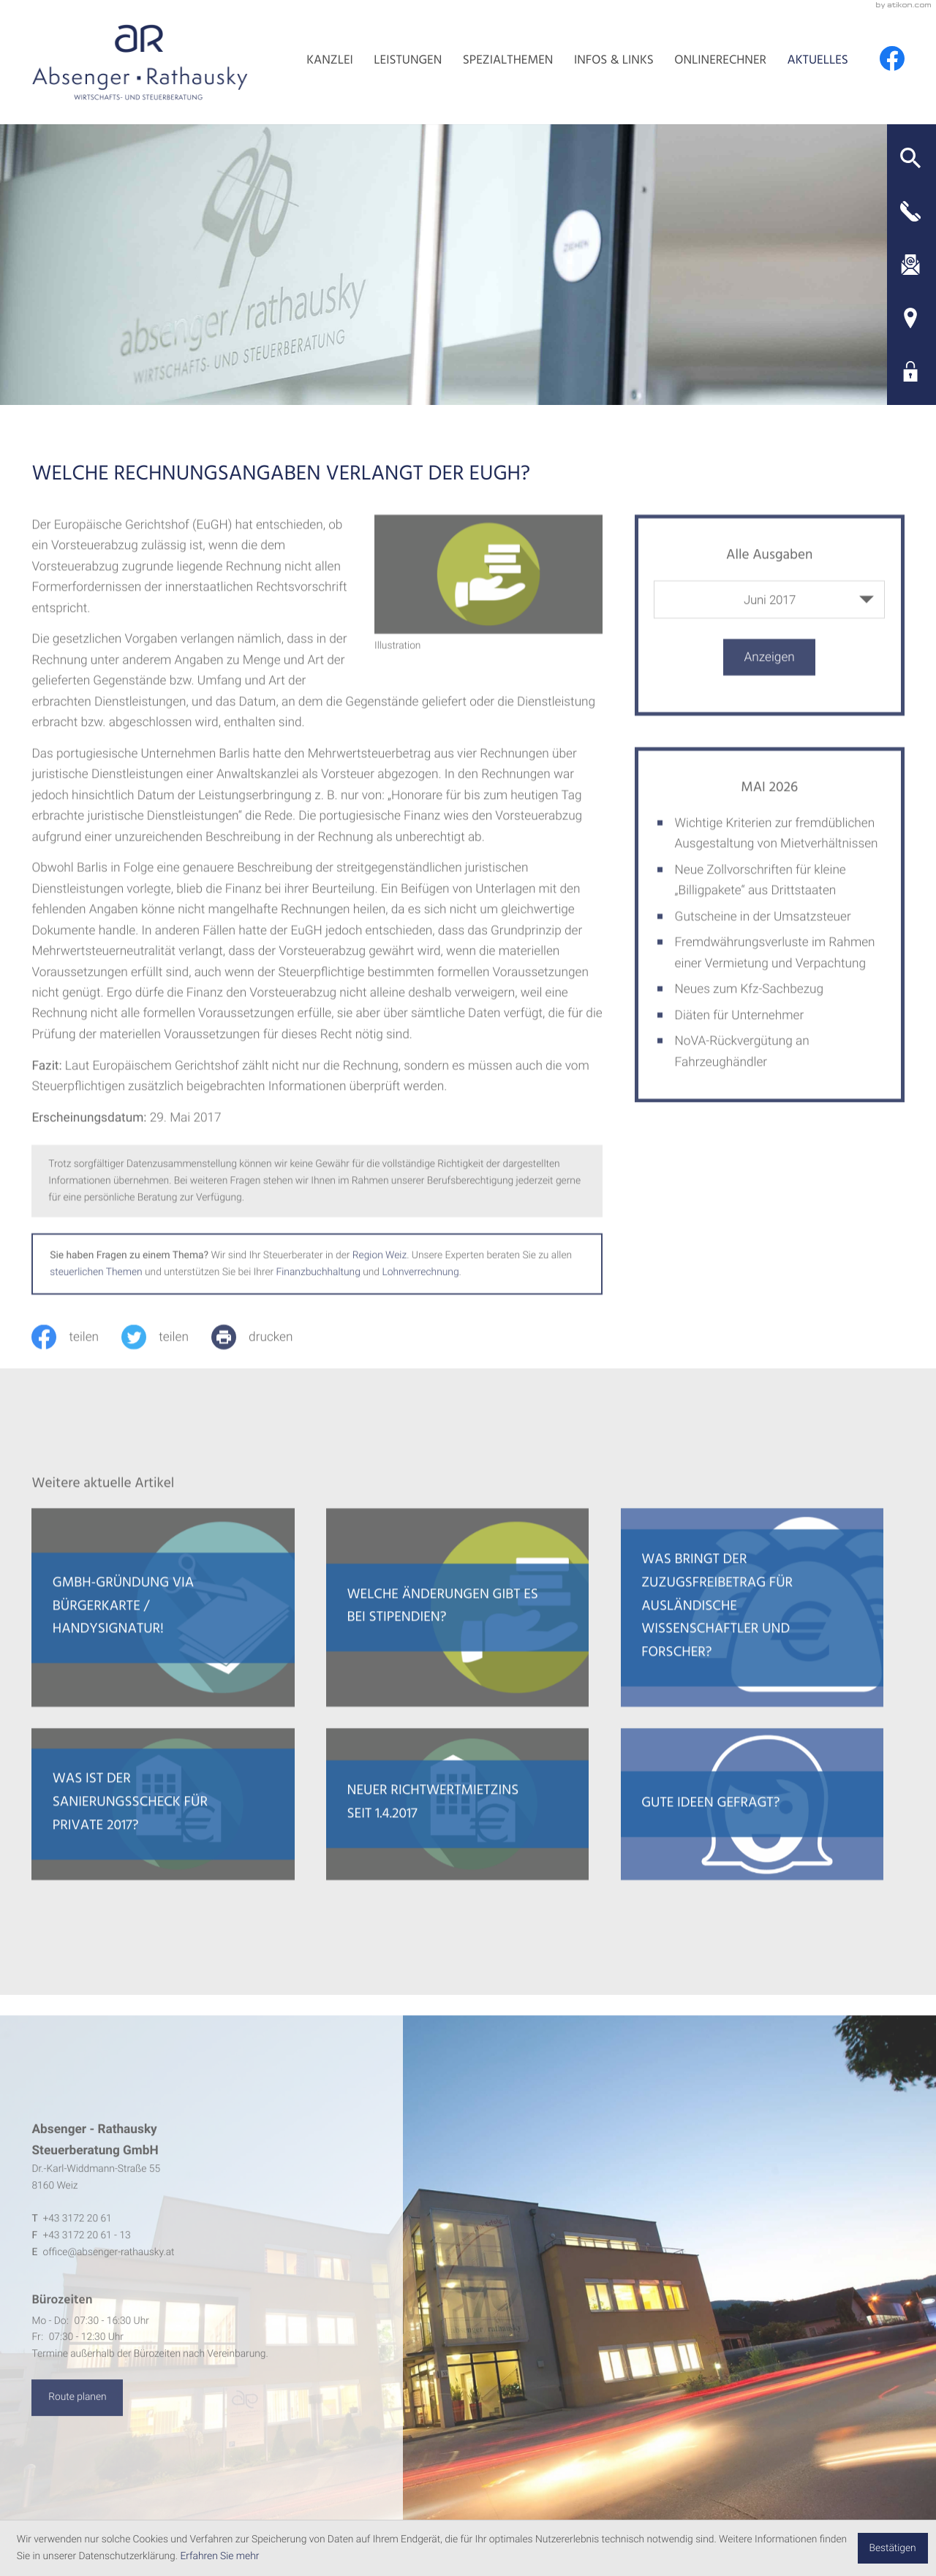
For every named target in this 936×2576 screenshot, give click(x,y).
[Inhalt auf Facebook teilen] (76, 1359)
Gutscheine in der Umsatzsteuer (763, 938)
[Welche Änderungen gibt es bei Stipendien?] (457, 1630)
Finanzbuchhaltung (318, 1294)
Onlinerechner (720, 62)
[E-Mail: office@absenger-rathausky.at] (911, 265)
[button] (911, 158)
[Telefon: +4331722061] (76, 2243)
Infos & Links (614, 62)
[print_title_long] (263, 1359)
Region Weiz (379, 1278)
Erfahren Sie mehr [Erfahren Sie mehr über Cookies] (219, 2556)
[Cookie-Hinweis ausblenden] (893, 2548)
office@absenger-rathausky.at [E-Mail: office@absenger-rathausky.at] (108, 2275)
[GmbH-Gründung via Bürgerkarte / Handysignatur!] (162, 1630)
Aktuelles (818, 62)
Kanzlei (329, 62)
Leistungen (408, 62)
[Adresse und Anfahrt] (911, 317)
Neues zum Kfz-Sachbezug (749, 1011)
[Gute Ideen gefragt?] (752, 1827)
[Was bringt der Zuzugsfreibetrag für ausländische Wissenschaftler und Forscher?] (752, 1630)
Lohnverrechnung (420, 1294)
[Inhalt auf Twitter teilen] (166, 1359)
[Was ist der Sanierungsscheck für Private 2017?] (162, 1827)
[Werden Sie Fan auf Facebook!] (892, 58)
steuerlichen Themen (96, 1294)
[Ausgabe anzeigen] (769, 679)
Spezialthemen (508, 62)
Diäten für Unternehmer (739, 1037)
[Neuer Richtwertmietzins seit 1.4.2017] (457, 1827)
